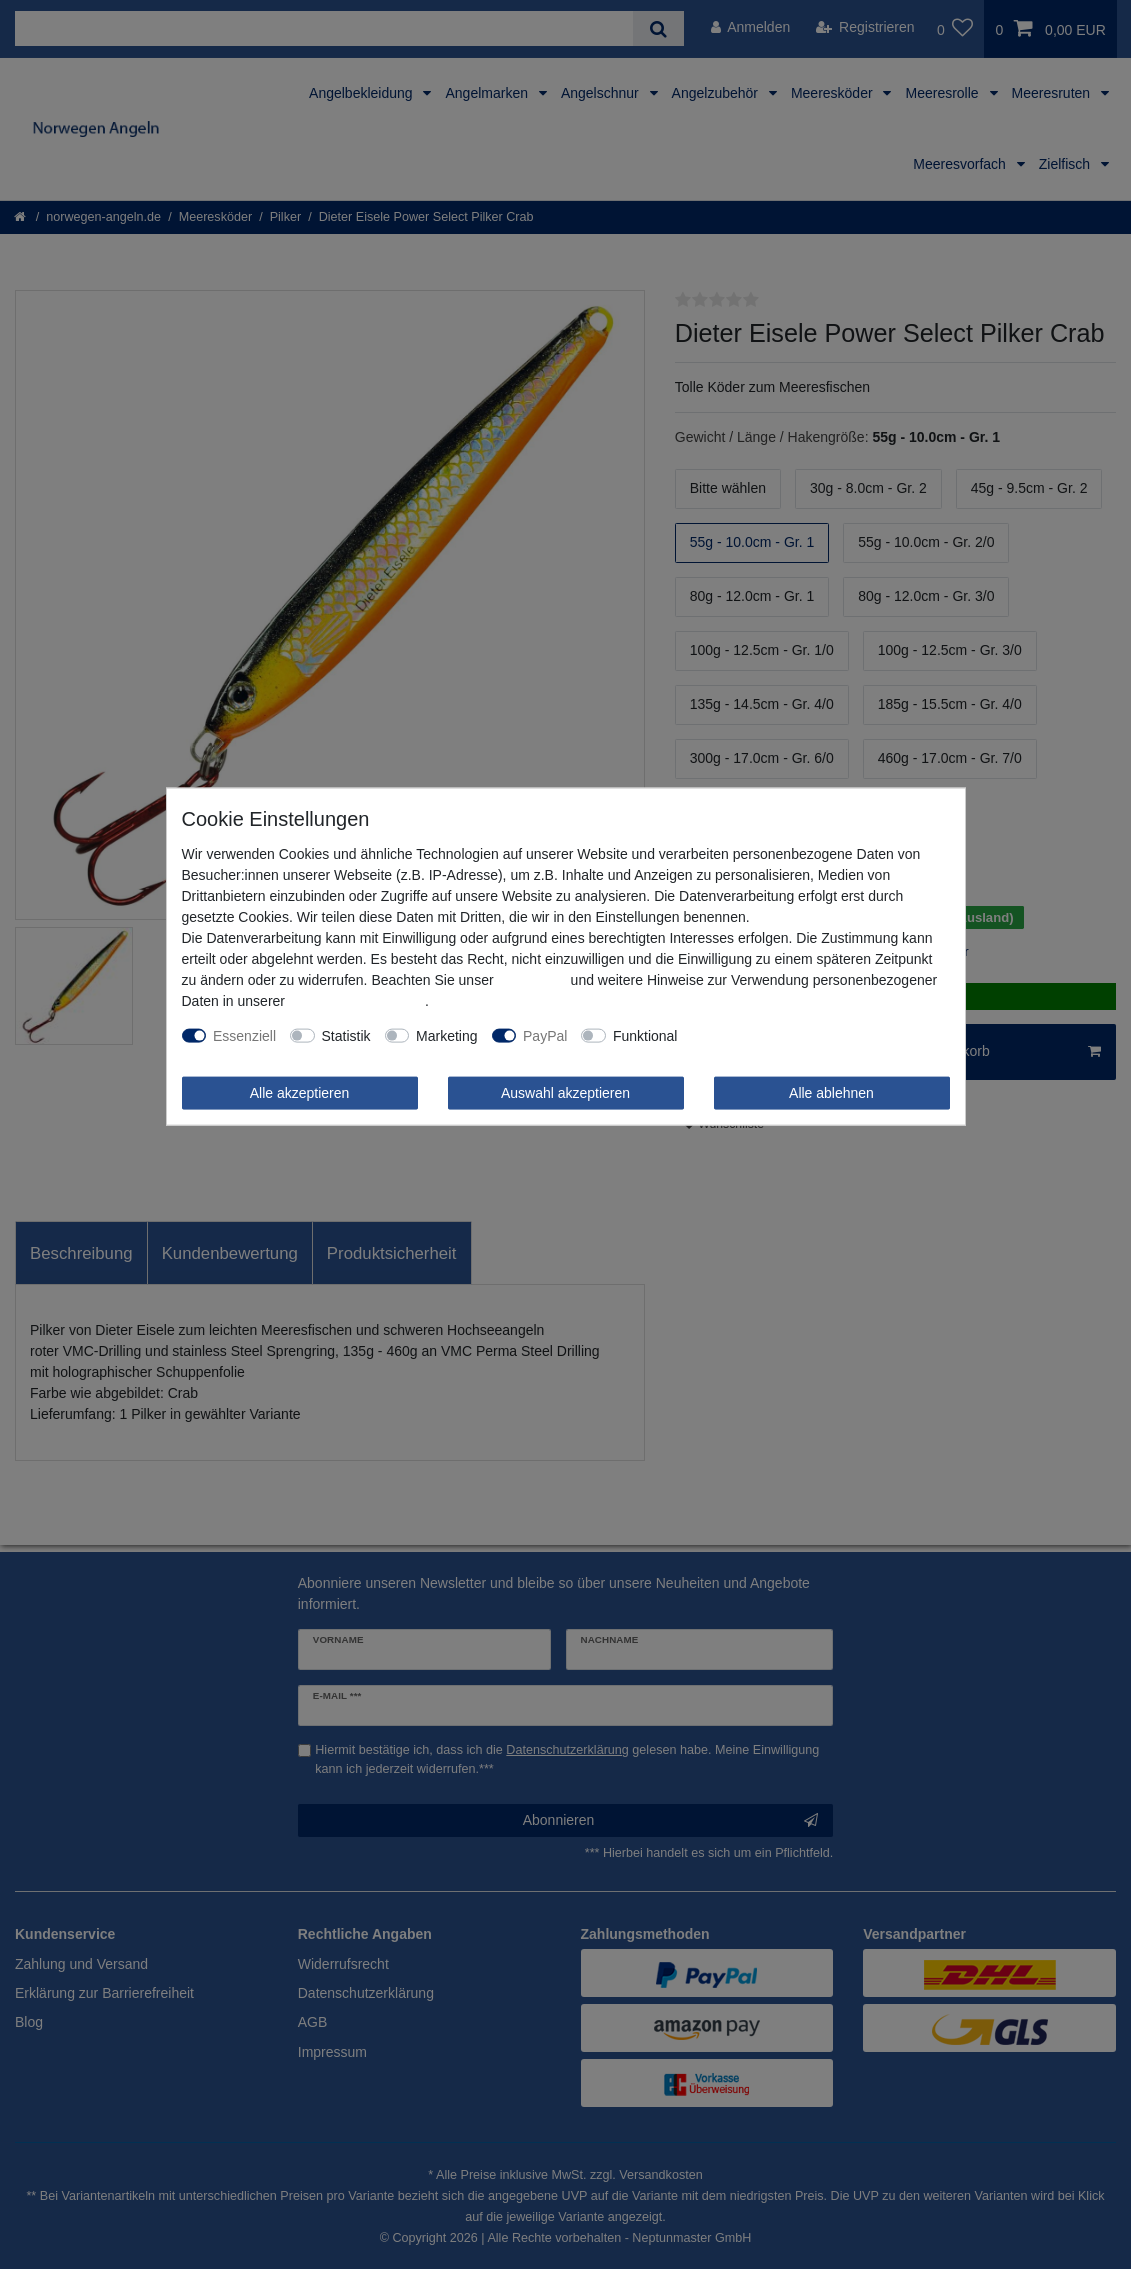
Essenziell (244, 1035)
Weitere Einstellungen (759, 1035)
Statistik (346, 1035)
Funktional (645, 1035)
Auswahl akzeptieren (565, 1092)
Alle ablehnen (831, 1092)
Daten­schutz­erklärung (357, 1000)
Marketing (446, 1035)
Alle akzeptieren (300, 1092)
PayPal (545, 1035)
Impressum (531, 979)
